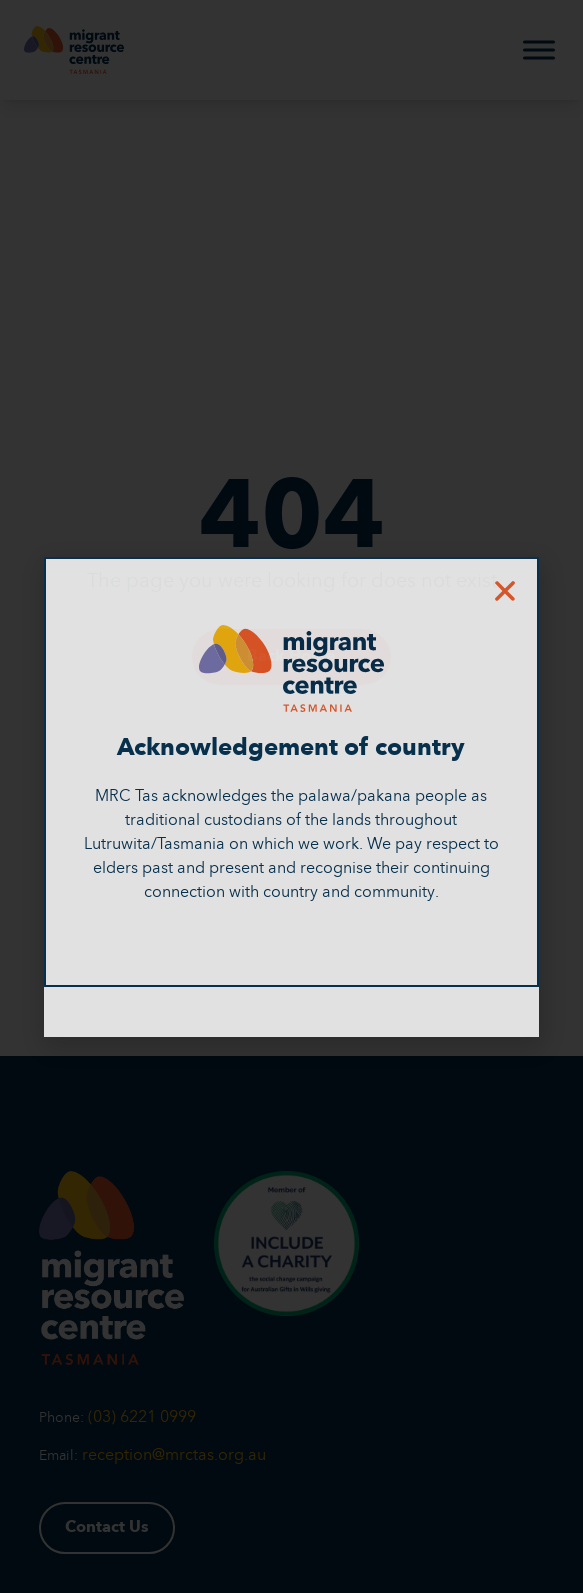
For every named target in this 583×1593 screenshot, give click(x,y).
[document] (291, 796)
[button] (505, 591)
